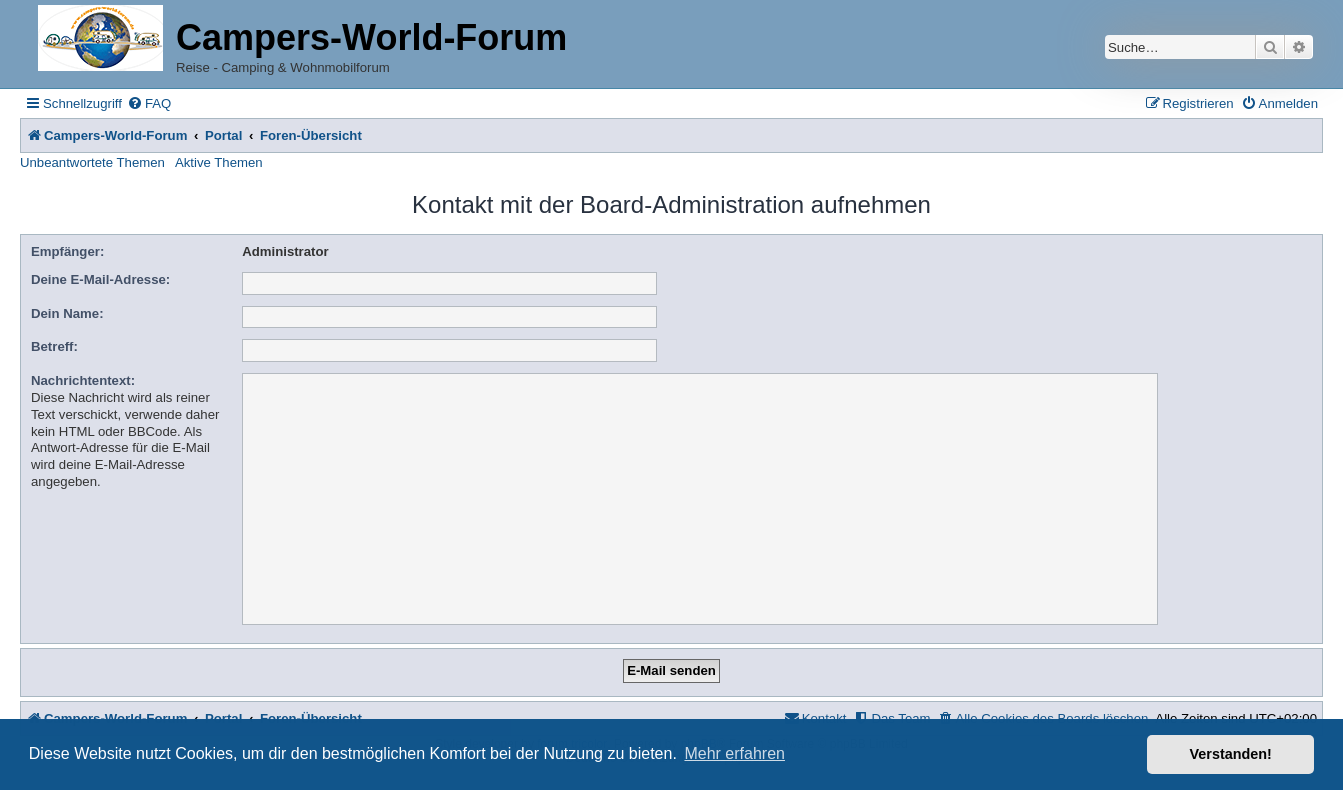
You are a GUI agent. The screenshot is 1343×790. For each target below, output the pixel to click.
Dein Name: (67, 313)
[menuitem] (149, 103)
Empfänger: (67, 251)
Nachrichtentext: (83, 380)
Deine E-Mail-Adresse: (100, 279)
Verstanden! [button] (1231, 754)
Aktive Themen (219, 162)
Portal (223, 135)
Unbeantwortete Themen (92, 162)
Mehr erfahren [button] (734, 753)
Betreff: (54, 346)
